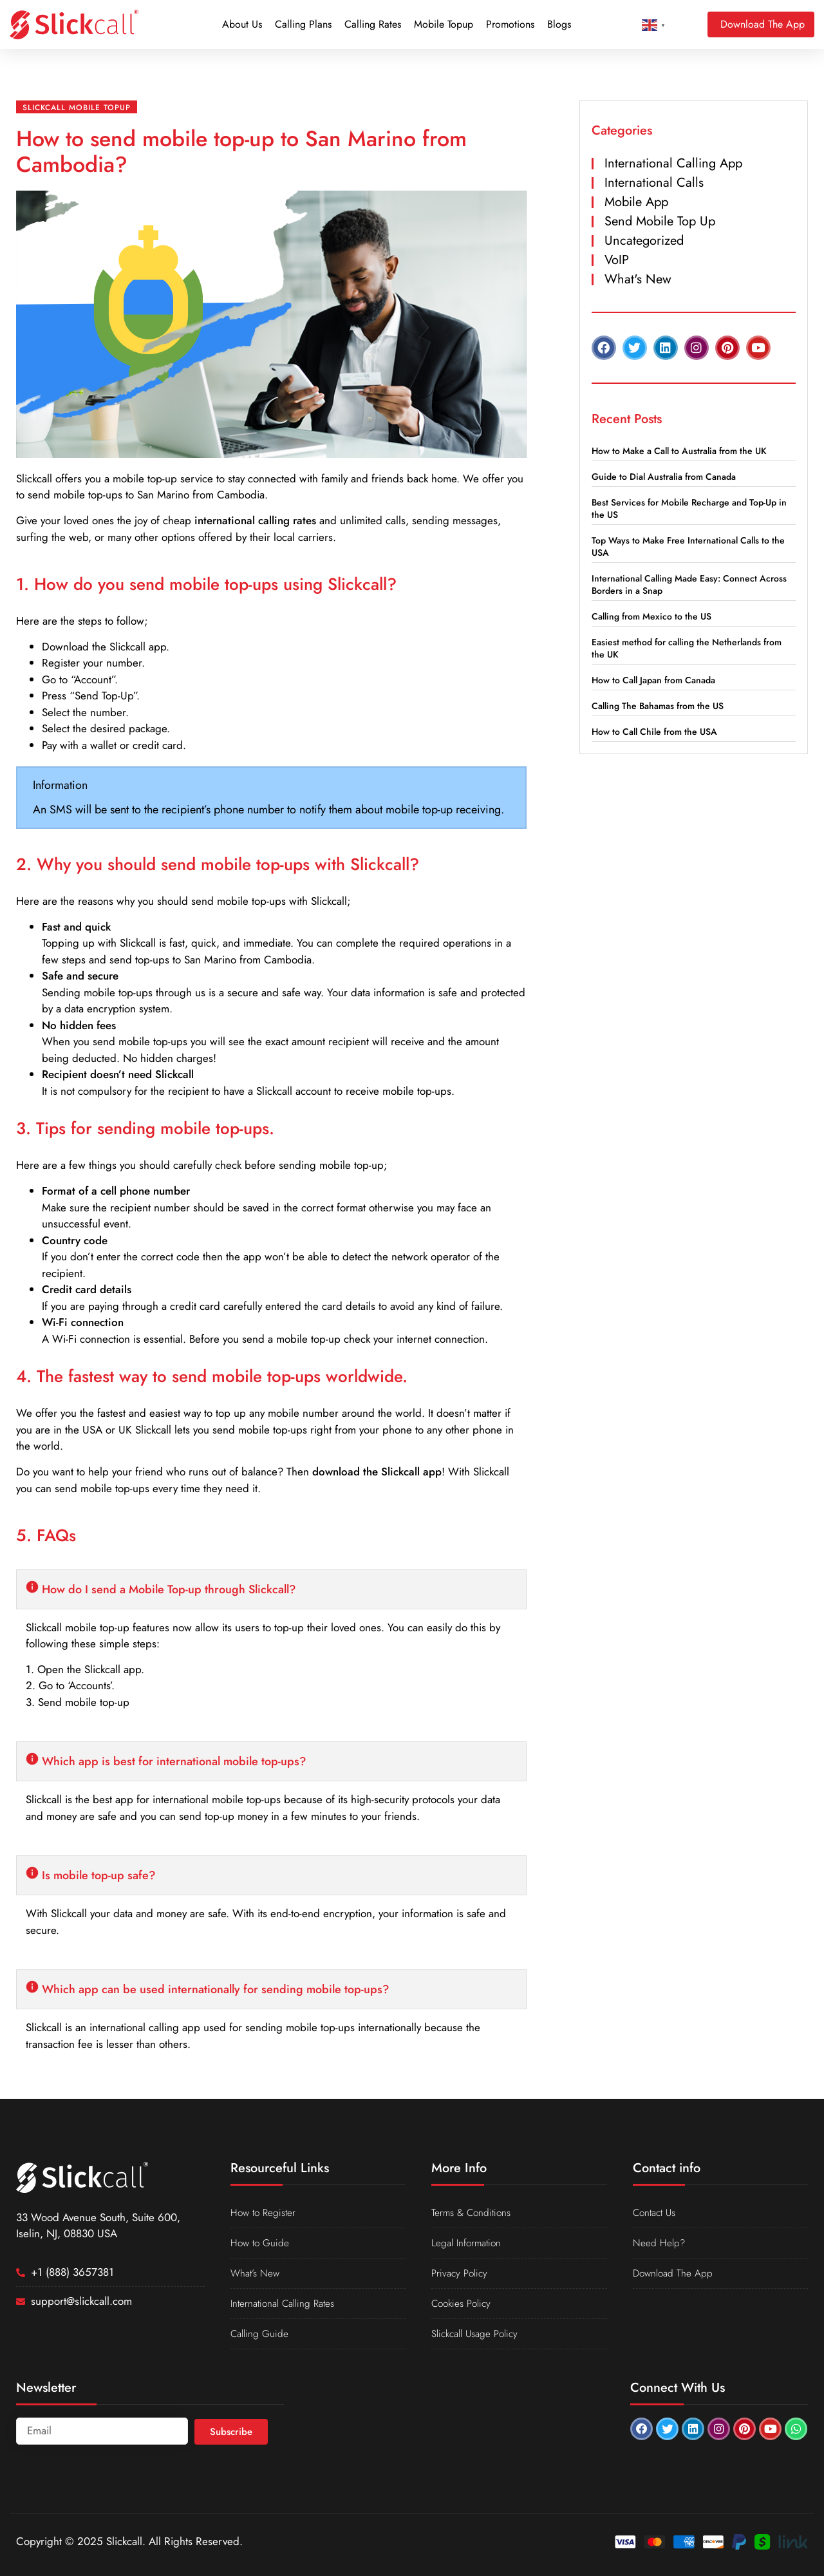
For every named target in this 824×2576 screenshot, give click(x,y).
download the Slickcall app (377, 1471)
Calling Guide (262, 2334)
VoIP (616, 260)
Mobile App (636, 202)
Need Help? (661, 2243)
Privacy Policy (461, 2273)
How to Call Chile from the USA (654, 731)
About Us (242, 24)
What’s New (257, 2273)
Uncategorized (644, 240)
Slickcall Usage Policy (479, 2334)
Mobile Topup (443, 24)
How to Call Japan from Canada (653, 680)
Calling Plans (303, 24)
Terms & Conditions (475, 2213)
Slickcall (34, 478)
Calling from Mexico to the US (651, 616)
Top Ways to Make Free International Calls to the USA (688, 546)
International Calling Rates (289, 2303)
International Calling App (673, 163)
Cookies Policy (464, 2303)
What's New (637, 279)
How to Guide (262, 2243)
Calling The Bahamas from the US (658, 705)
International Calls (654, 182)
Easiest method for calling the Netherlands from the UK (687, 648)
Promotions (510, 24)
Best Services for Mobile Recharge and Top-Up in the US (689, 508)
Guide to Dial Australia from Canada (664, 476)
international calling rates (255, 520)
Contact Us (657, 2213)
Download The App (676, 2273)
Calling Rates (372, 24)
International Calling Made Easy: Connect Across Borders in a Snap (689, 584)
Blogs (559, 24)
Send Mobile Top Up (659, 221)
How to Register (266, 2213)
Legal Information (470, 2243)
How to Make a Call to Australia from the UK (679, 450)
